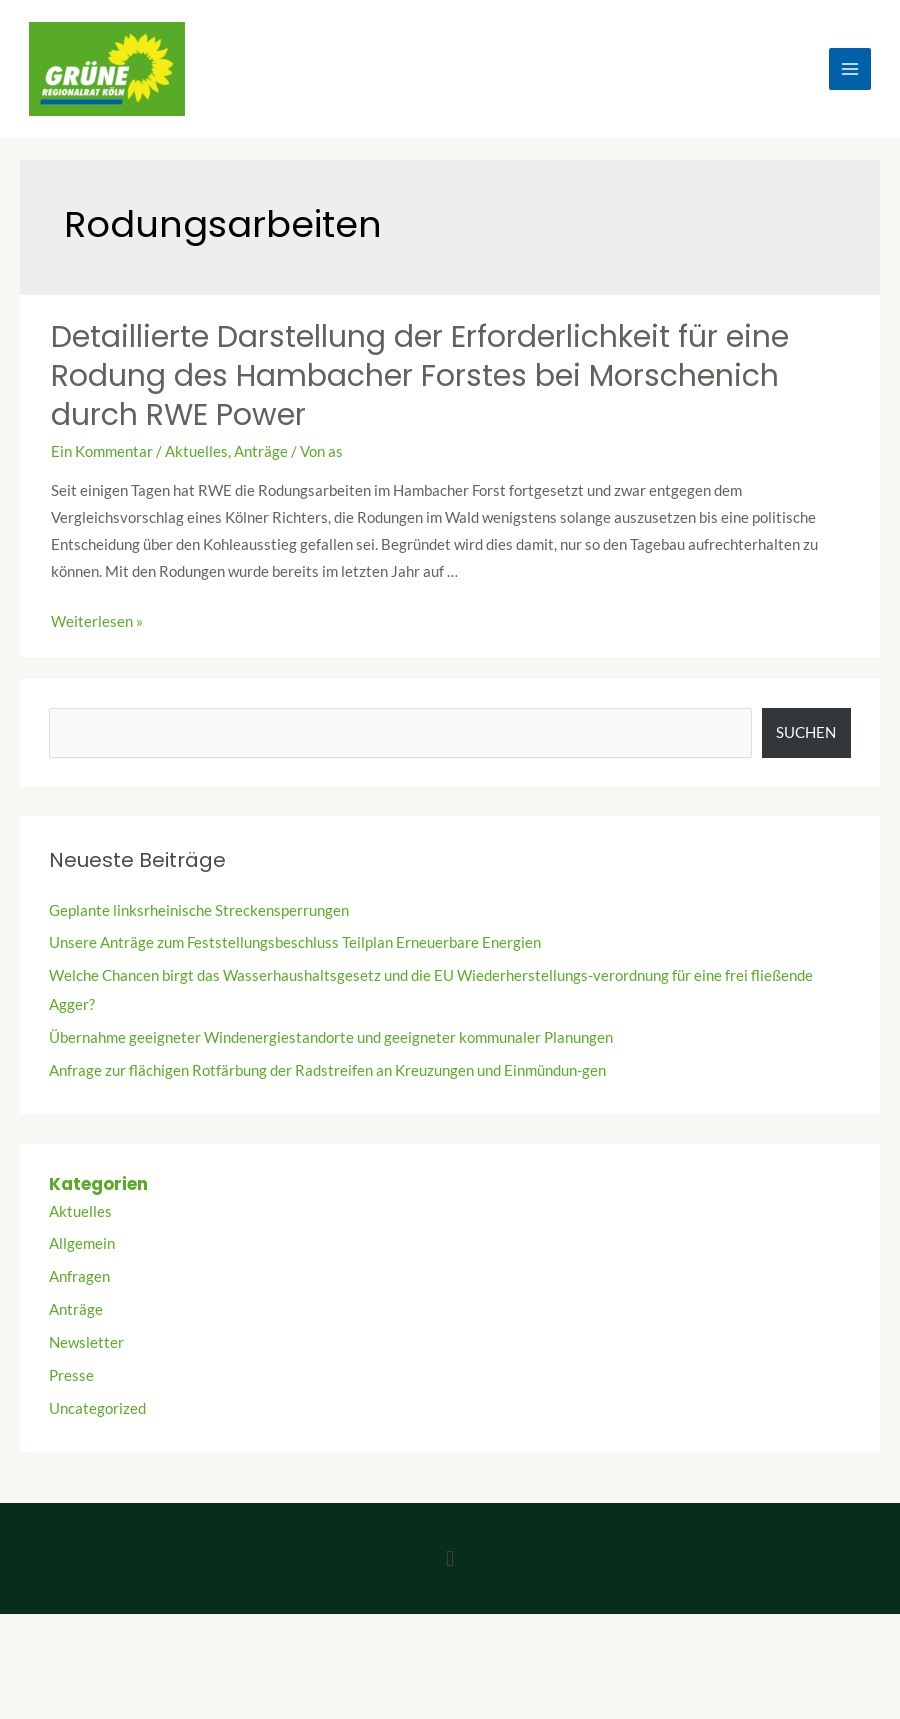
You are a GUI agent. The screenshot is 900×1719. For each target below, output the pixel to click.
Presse (71, 1375)
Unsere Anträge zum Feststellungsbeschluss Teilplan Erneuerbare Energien (295, 942)
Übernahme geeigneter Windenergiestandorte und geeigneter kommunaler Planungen (331, 1037)
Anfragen (79, 1276)
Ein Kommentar (102, 451)
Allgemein (82, 1243)
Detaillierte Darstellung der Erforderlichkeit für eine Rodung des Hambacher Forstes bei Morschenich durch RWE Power (420, 376)
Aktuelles (196, 451)
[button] (450, 1558)
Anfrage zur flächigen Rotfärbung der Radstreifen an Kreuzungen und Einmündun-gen (327, 1070)
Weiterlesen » (97, 621)
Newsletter (86, 1342)
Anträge (261, 451)
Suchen (806, 732)
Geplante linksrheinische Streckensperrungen (199, 910)
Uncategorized (97, 1408)
